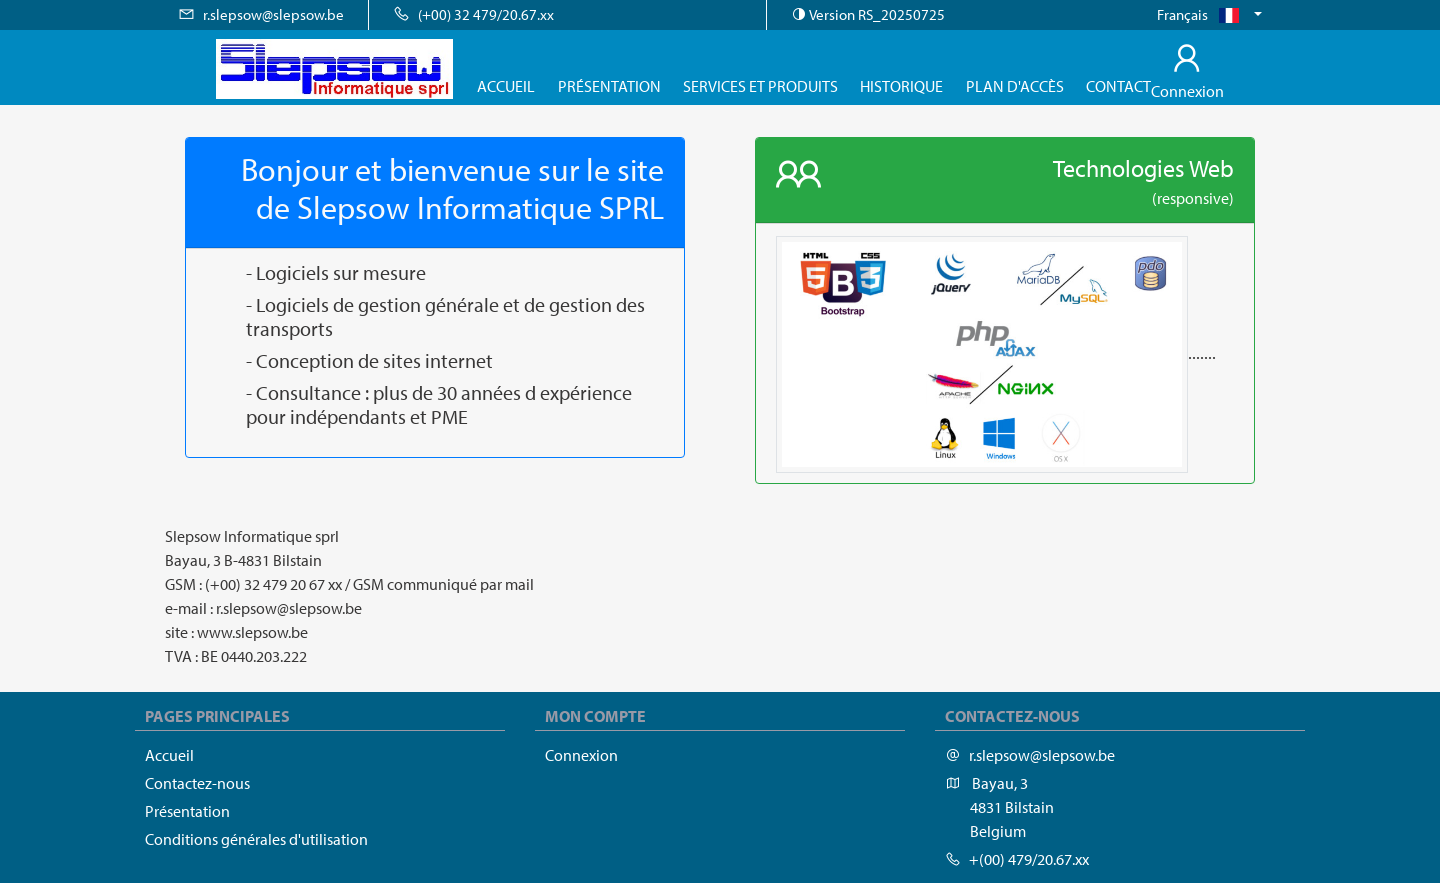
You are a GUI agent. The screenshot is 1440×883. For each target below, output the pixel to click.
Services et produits (760, 86)
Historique (901, 86)
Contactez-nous (197, 783)
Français (1203, 14)
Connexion (581, 755)
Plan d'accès (1015, 86)
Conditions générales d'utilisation (256, 839)
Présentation (609, 86)
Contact (1118, 86)
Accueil (506, 86)
